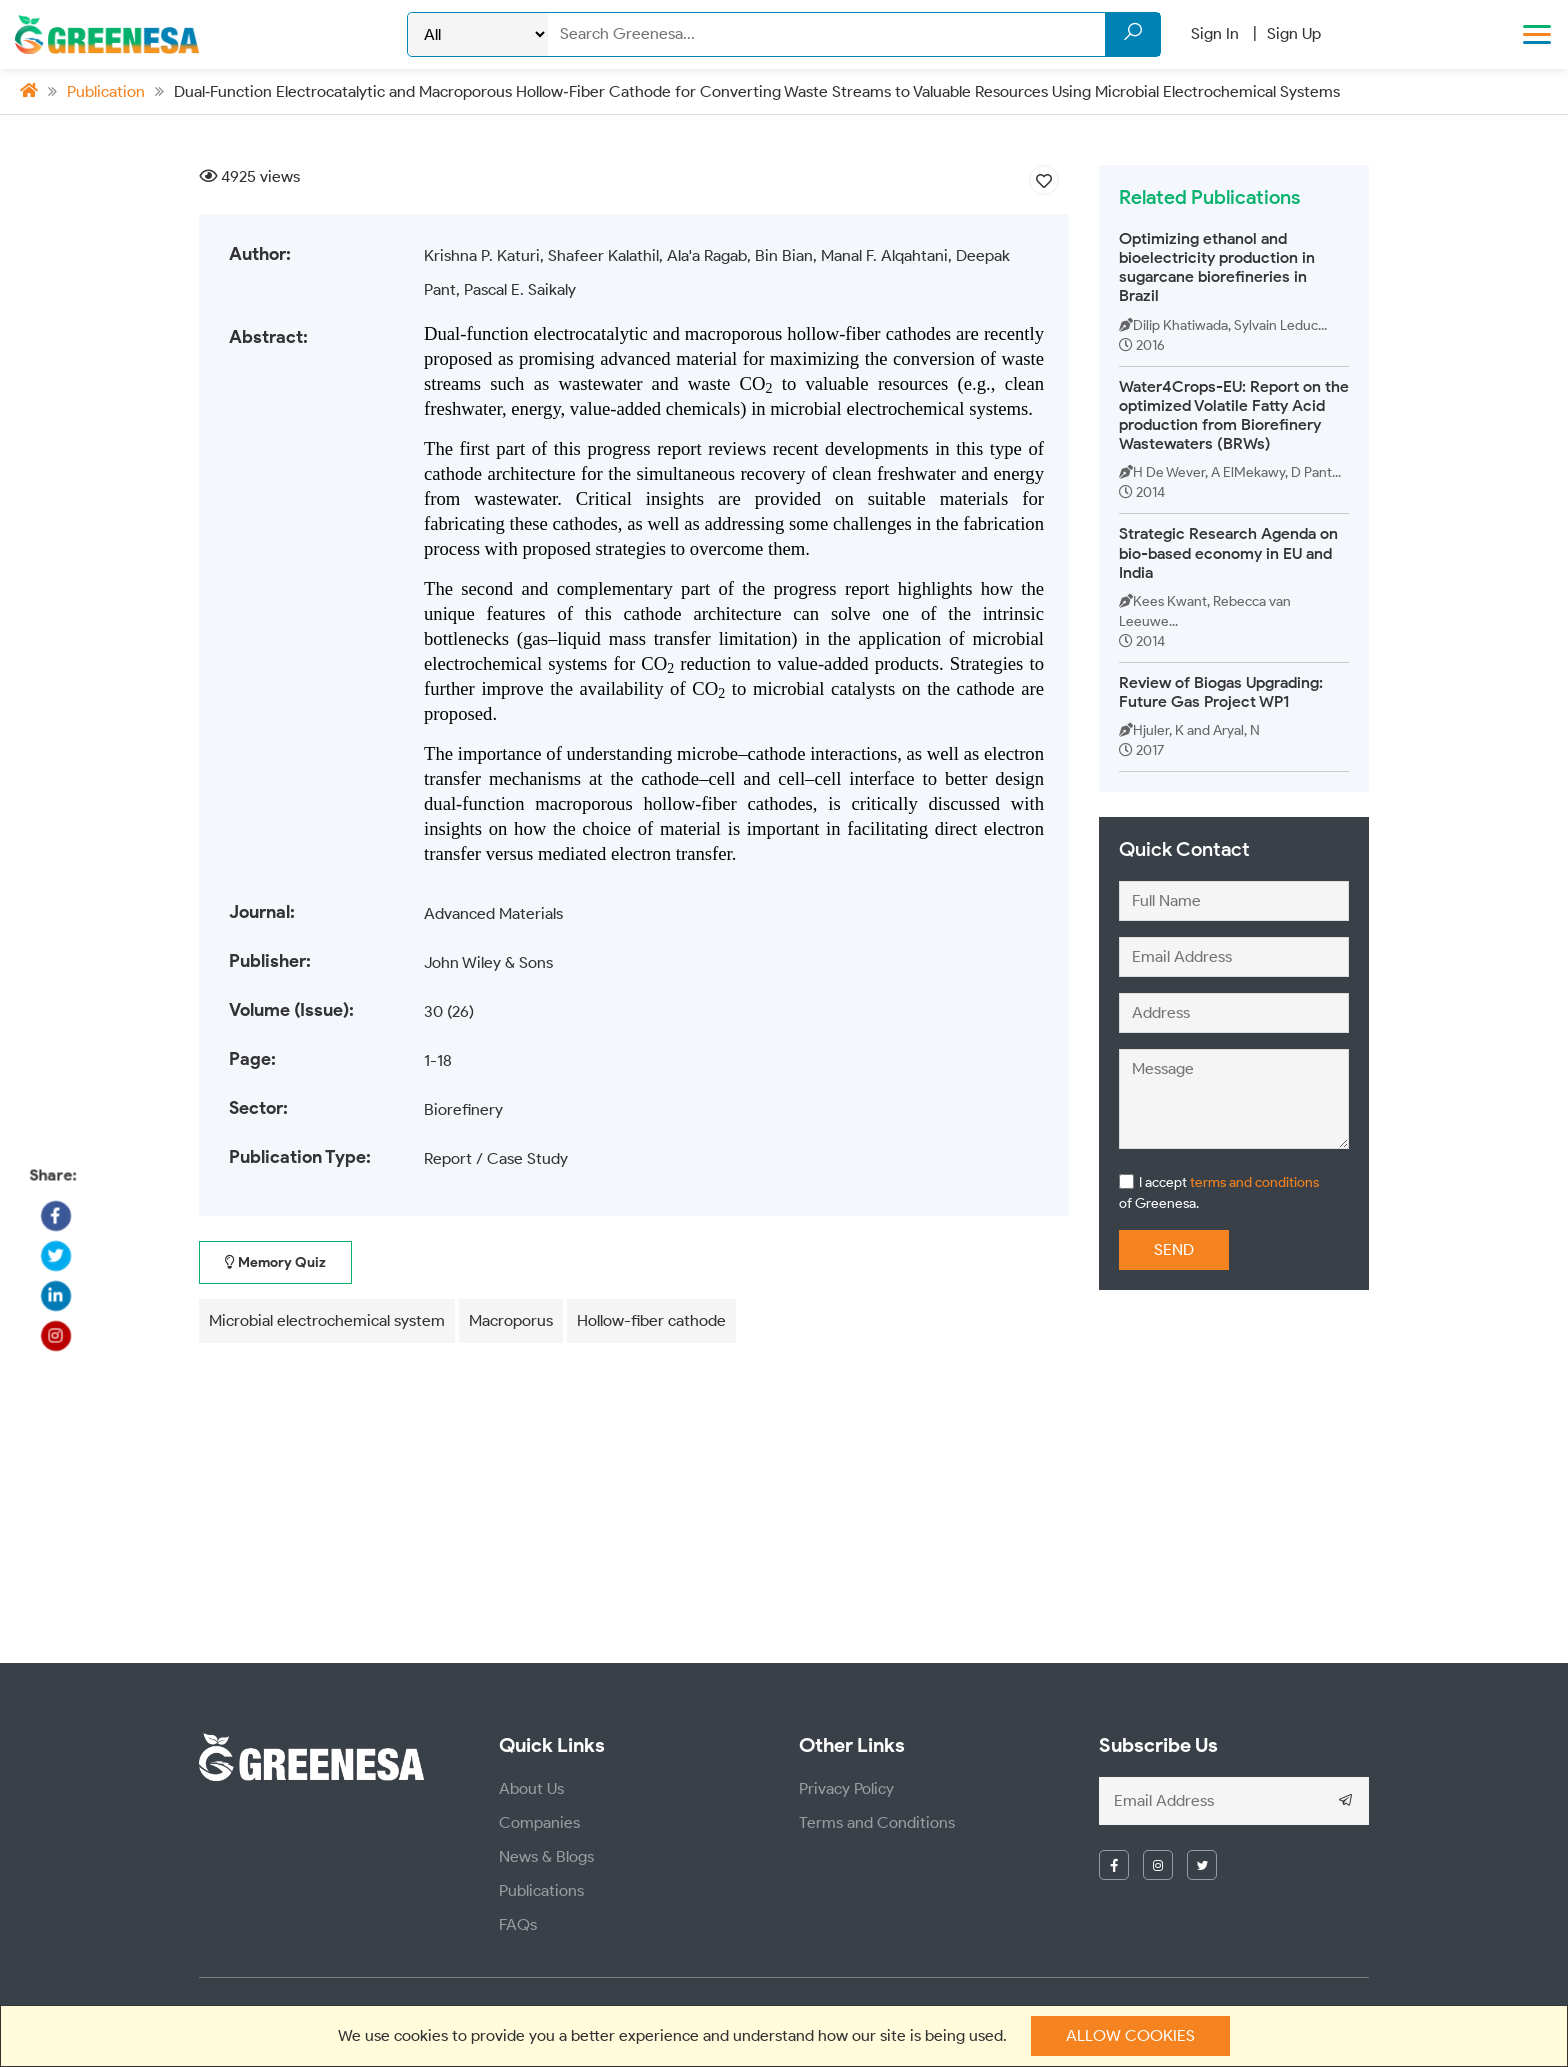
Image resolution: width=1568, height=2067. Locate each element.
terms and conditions (1253, 1182)
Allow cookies (1130, 2035)
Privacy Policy (846, 1788)
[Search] (854, 34)
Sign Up (1294, 33)
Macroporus (511, 1320)
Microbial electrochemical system (327, 1320)
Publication (106, 91)
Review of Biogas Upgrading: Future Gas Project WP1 (1221, 692)
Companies (539, 1822)
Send (1174, 1249)
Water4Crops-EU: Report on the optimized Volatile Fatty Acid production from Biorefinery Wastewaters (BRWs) (1234, 415)
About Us (531, 1788)
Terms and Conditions (877, 1822)
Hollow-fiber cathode (651, 1320)
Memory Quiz (275, 1262)
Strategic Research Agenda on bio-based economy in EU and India (1228, 552)
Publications (541, 1890)
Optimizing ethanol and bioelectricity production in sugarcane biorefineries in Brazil (1217, 267)
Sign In (1215, 33)
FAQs (518, 1924)
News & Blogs (546, 1856)
